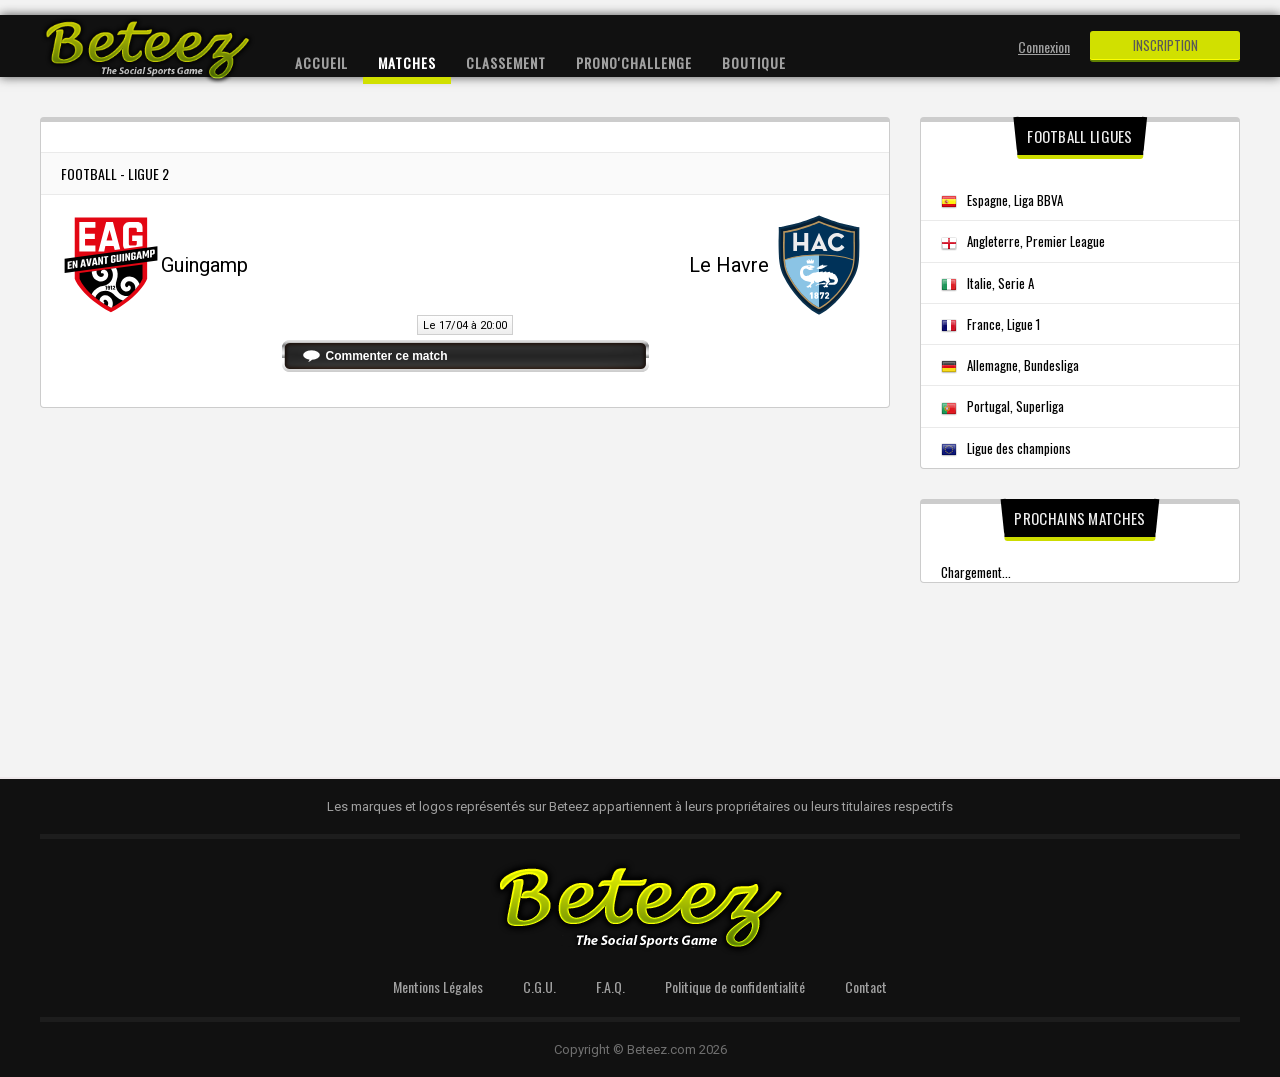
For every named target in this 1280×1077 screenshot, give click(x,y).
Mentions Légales (438, 986)
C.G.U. (539, 986)
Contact (866, 986)
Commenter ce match (387, 356)
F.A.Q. (610, 986)
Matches (407, 62)
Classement (506, 62)
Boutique (754, 62)
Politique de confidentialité (735, 986)
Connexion (1044, 46)
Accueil (321, 62)
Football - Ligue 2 (115, 173)
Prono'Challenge (634, 62)
